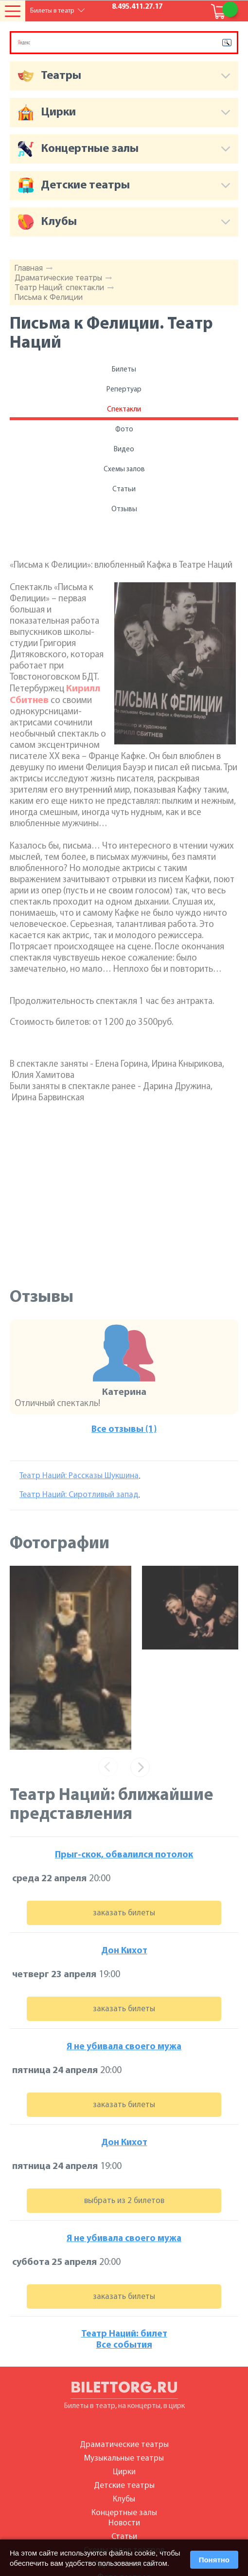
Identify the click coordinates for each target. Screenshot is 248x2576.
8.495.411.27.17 (137, 7)
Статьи (124, 489)
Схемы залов (124, 469)
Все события (124, 2345)
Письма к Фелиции (49, 297)
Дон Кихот (124, 1951)
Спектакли (124, 409)
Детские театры (124, 2486)
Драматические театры (58, 277)
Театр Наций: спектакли (59, 287)
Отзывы (124, 509)
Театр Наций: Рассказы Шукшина (79, 1476)
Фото (124, 429)
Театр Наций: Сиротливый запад (78, 1495)
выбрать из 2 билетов (124, 2201)
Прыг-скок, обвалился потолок (124, 1855)
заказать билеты (124, 1913)
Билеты (124, 369)
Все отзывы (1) (124, 1429)
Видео (124, 449)
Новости (124, 2523)
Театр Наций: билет (124, 2334)
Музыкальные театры (124, 2458)
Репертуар (124, 389)
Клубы (124, 2499)
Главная (29, 268)
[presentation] (108, 1767)
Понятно (214, 2560)
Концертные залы (124, 2513)
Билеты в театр (52, 11)
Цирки (124, 2472)
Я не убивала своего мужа (124, 2047)
